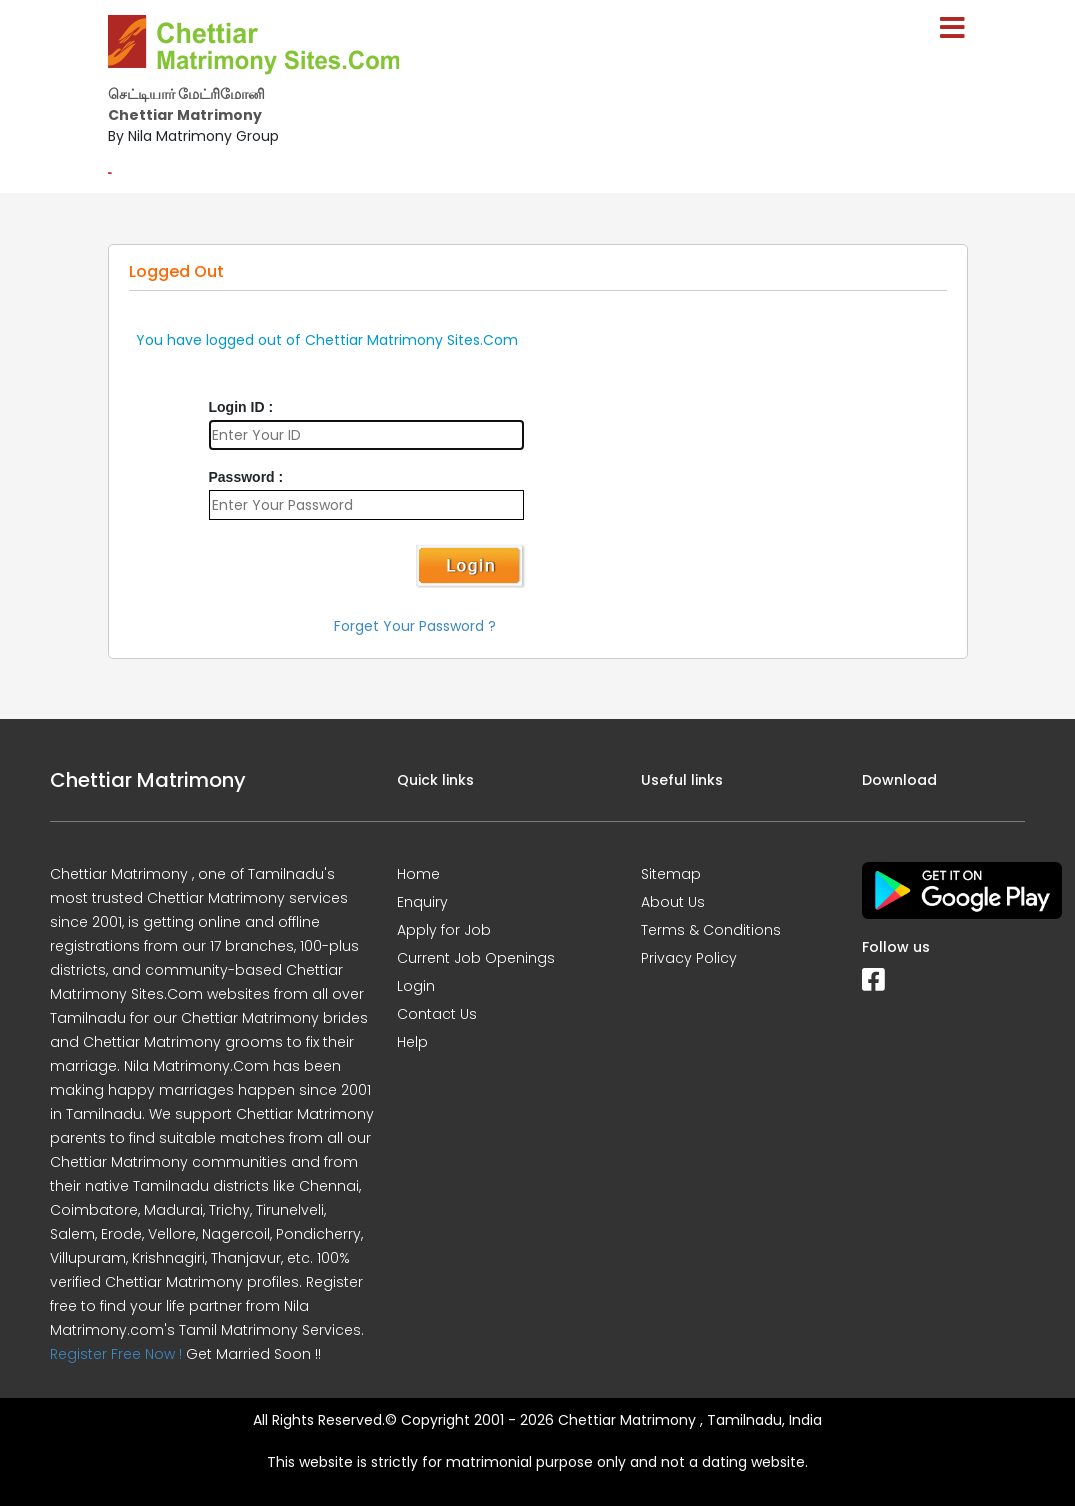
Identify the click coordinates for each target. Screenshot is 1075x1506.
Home (418, 874)
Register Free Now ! (116, 1354)
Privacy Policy (689, 958)
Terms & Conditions (711, 930)
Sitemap (671, 874)
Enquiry (422, 902)
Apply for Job (444, 930)
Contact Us (437, 1014)
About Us (673, 902)
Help (412, 1042)
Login (416, 986)
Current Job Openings (476, 958)
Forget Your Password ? (415, 626)
